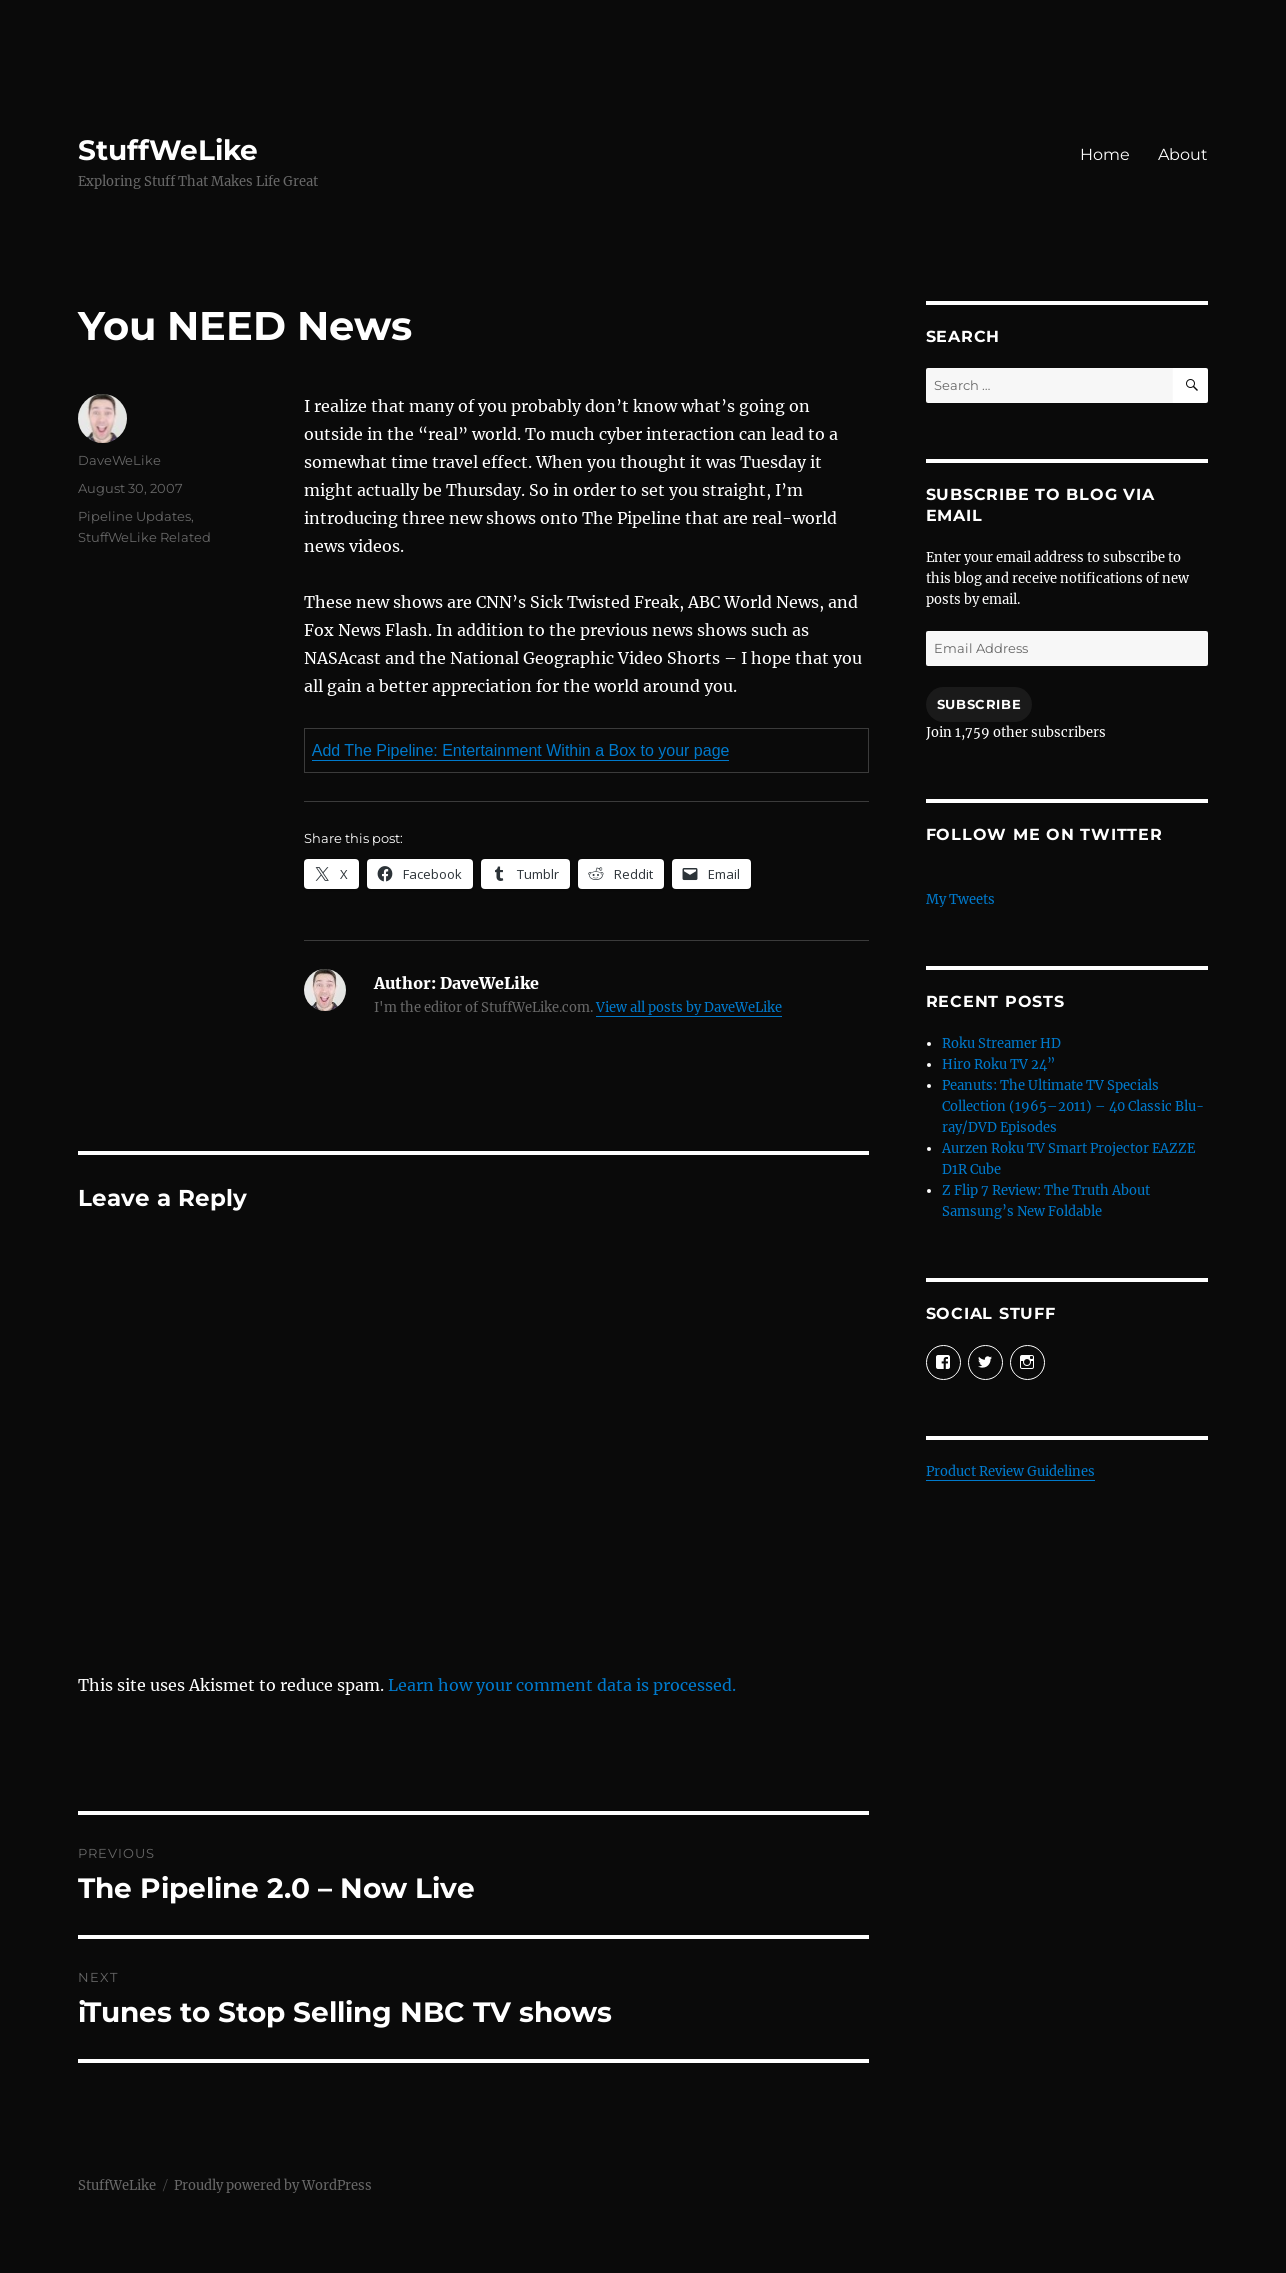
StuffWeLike (168, 150)
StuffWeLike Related (144, 537)
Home (1105, 154)
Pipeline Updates (134, 516)
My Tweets (960, 899)
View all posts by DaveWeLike (689, 1007)
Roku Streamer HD (1001, 1043)
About (1183, 154)
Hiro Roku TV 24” (998, 1064)
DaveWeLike (119, 460)
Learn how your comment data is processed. (562, 1685)
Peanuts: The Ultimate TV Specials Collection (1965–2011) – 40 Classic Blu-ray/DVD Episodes (1073, 1106)
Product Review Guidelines (1010, 1471)
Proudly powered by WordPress (273, 2185)
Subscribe (979, 704)
